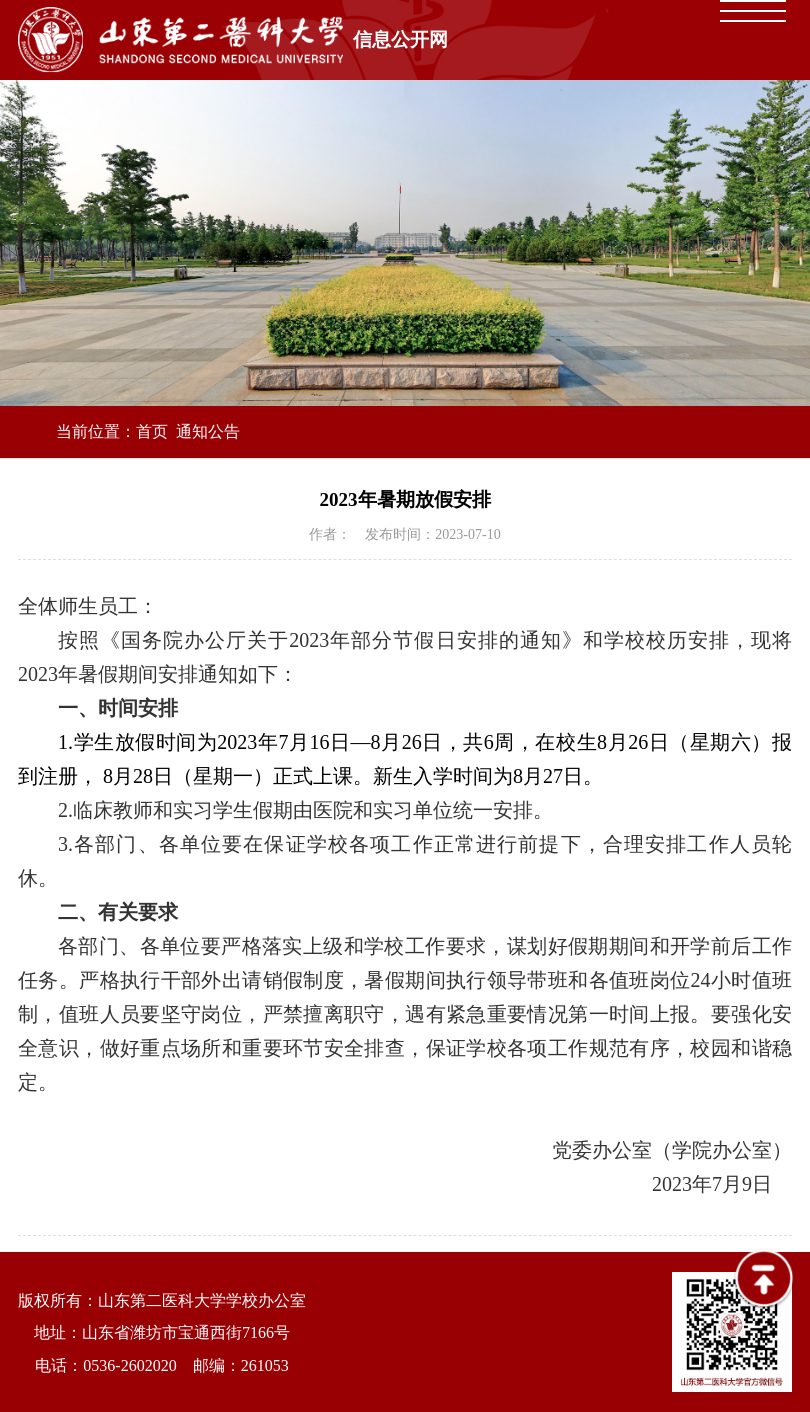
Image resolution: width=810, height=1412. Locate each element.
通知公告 (208, 431)
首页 (152, 431)
